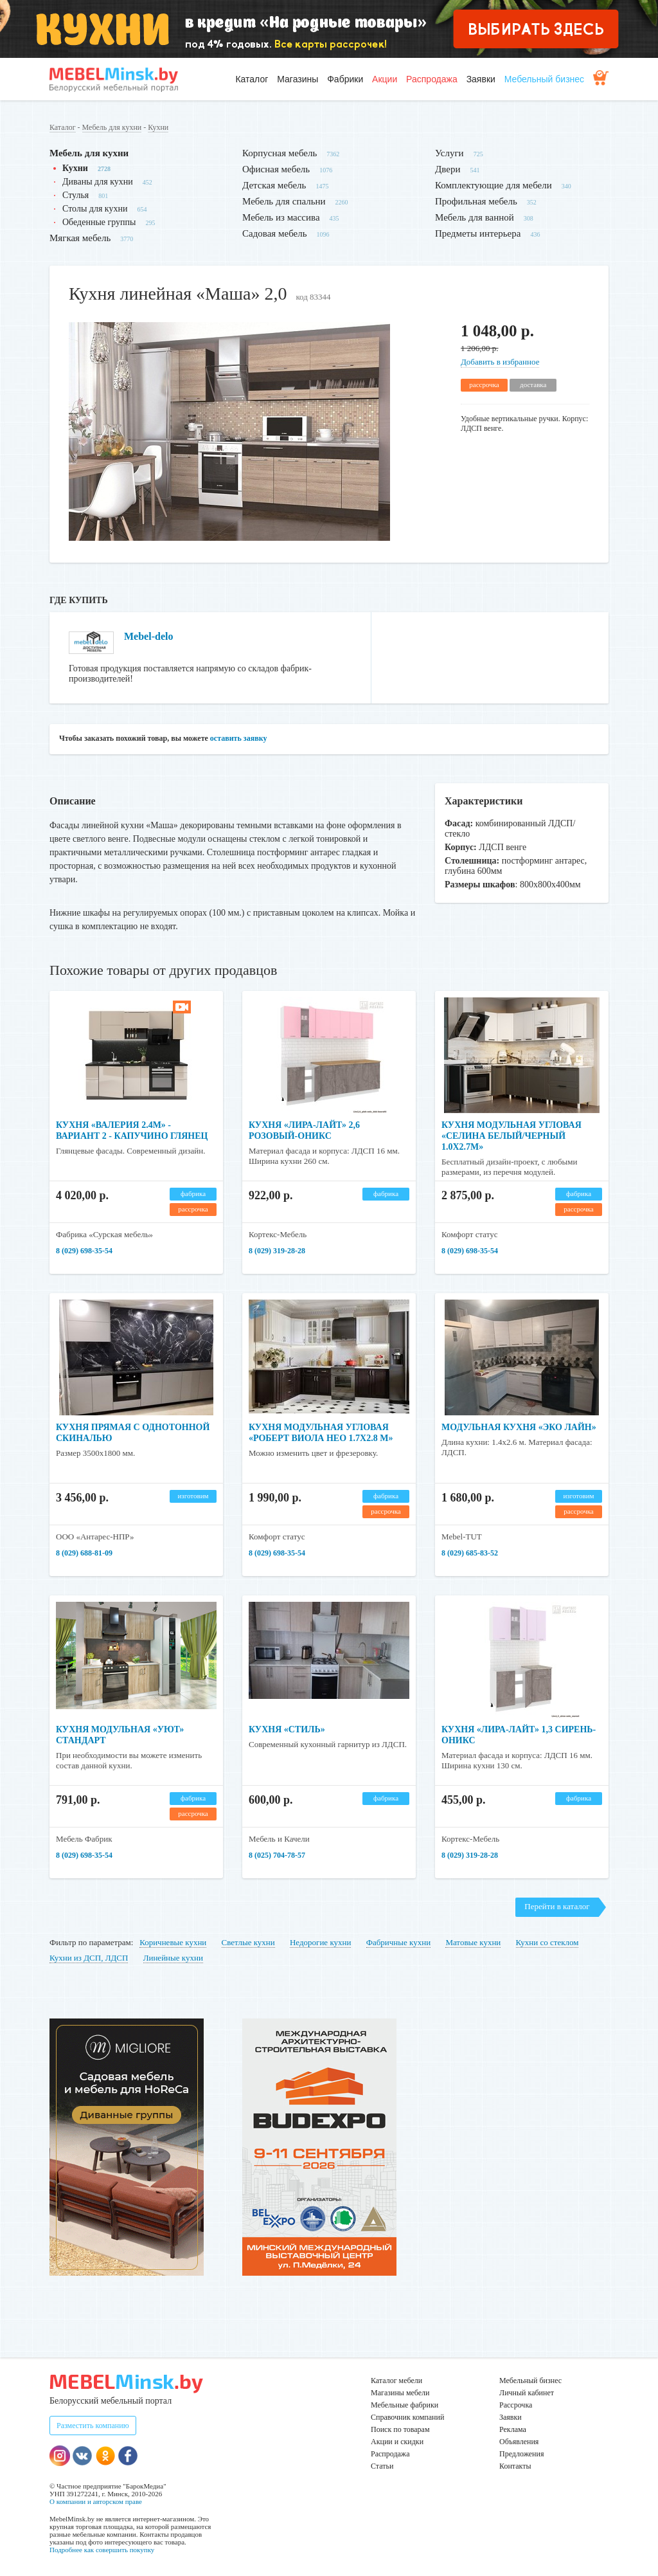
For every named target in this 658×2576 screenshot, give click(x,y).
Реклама (512, 2429)
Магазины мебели (400, 2392)
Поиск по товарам (400, 2429)
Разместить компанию (93, 2425)
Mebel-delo (148, 636)
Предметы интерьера (477, 233)
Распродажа (432, 79)
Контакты (515, 2466)
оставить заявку (238, 738)
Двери (447, 169)
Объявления (518, 2441)
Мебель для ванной (474, 217)
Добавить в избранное (500, 362)
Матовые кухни (473, 1942)
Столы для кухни (94, 208)
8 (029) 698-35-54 (84, 1250)
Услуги (449, 153)
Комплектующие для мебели (493, 185)
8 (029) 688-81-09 (84, 1552)
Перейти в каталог (556, 1906)
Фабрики (345, 79)
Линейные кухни (173, 1958)
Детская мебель (274, 185)
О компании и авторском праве (95, 2501)
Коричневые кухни (172, 1942)
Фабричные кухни (398, 1942)
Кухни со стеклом (547, 1942)
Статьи (382, 2466)
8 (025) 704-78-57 (277, 1855)
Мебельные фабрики (404, 2404)
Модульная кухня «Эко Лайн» (518, 1427)
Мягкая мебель (80, 238)
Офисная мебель (276, 169)
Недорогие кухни (320, 1942)
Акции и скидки (397, 2441)
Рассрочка (515, 2404)
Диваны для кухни (97, 181)
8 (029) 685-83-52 (469, 1552)
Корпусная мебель (279, 153)
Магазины (297, 79)
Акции (384, 79)
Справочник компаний (407, 2417)
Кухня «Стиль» (287, 1729)
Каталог (251, 79)
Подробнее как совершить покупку (101, 2549)
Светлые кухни (248, 1942)
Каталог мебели (396, 2380)
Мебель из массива (281, 217)
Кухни (158, 127)
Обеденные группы (99, 222)
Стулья (75, 195)
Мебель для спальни (284, 201)
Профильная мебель (476, 201)
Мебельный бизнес (544, 79)
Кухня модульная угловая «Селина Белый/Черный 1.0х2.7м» (511, 1136)
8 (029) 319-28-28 (277, 1250)
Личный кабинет (526, 2392)
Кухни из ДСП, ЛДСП (88, 1958)
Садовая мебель (274, 233)
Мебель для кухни (112, 127)
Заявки (481, 79)
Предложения (521, 2453)
